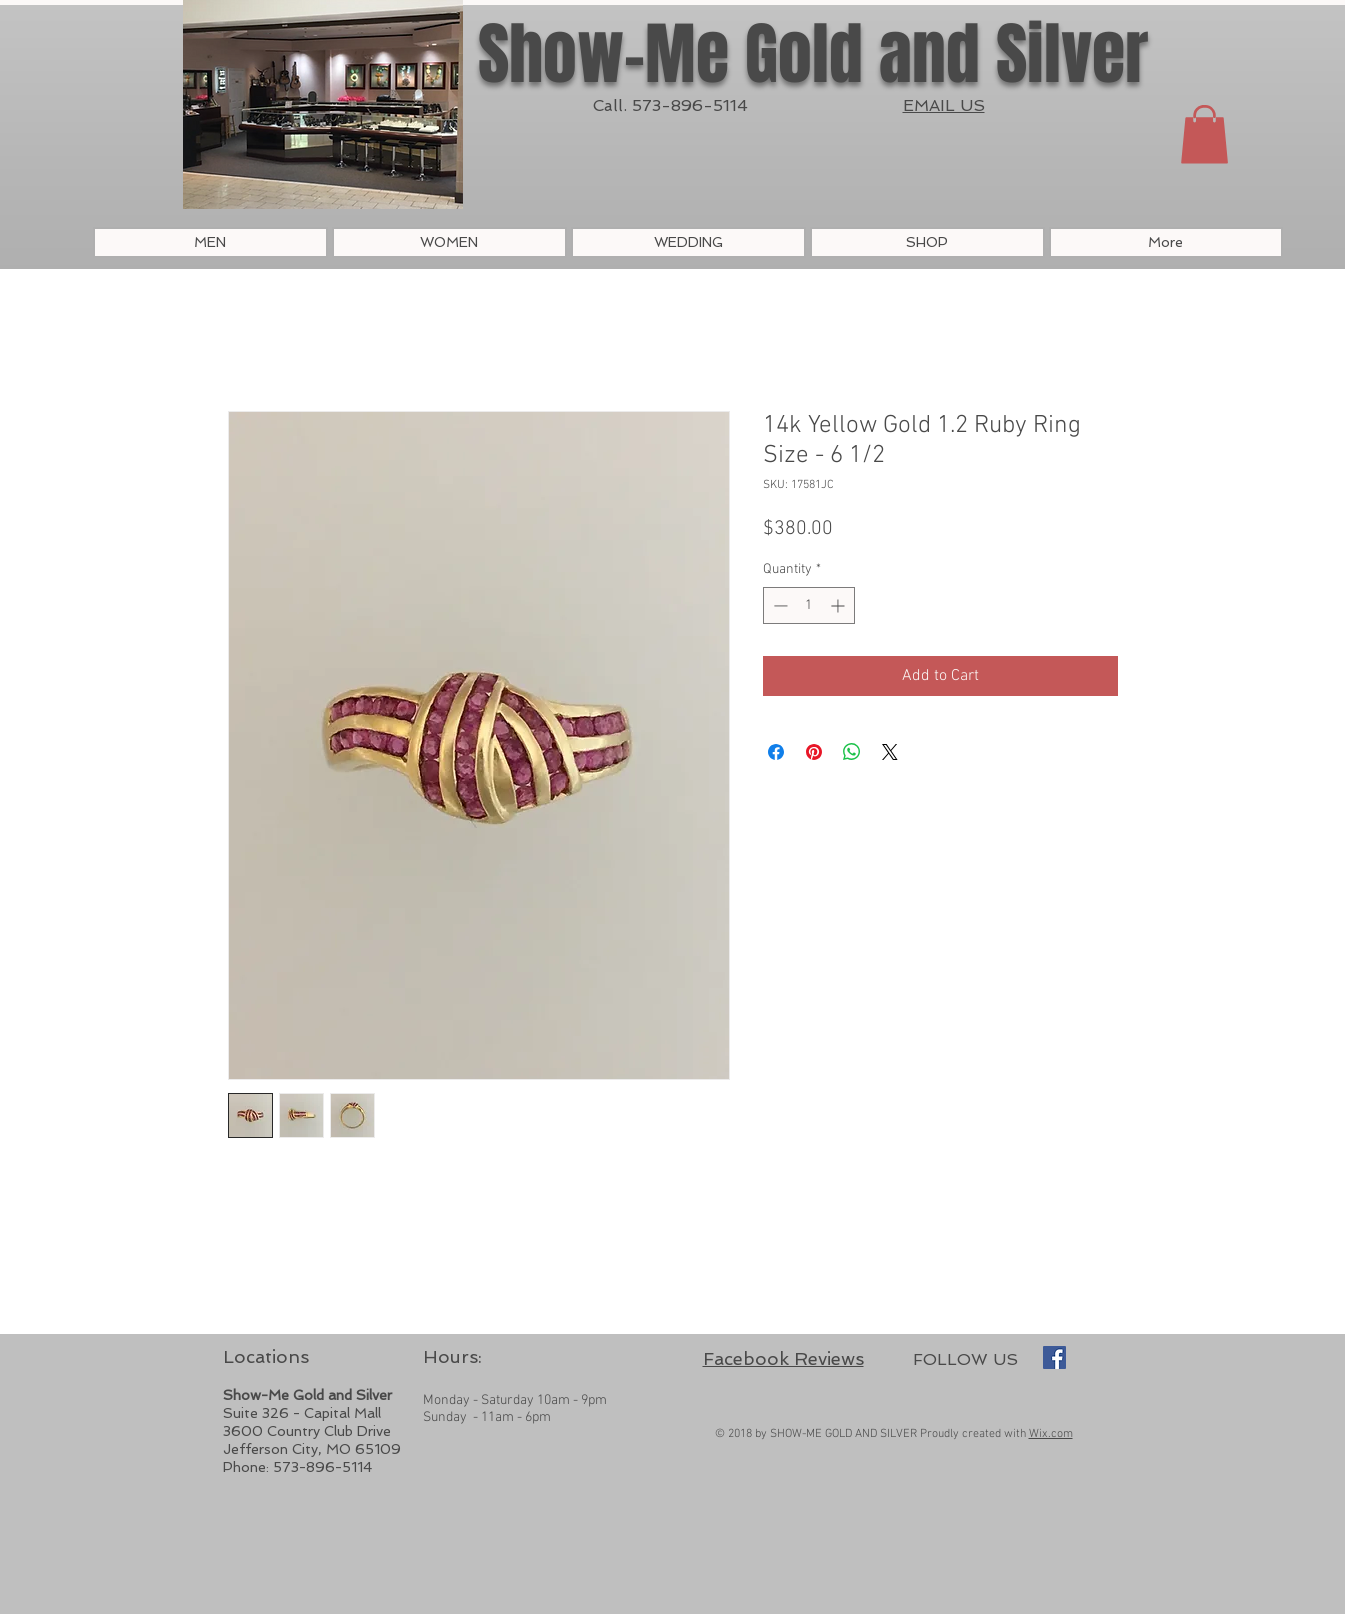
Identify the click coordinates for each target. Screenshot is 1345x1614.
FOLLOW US (965, 1359)
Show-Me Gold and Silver (813, 54)
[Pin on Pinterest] (814, 752)
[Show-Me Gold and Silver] (1054, 1357)
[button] (1204, 134)
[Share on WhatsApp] (852, 752)
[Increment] (839, 605)
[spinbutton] (809, 605)
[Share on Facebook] (776, 752)
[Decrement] (778, 605)
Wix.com (1051, 1434)
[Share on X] (890, 752)
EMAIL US (944, 105)
